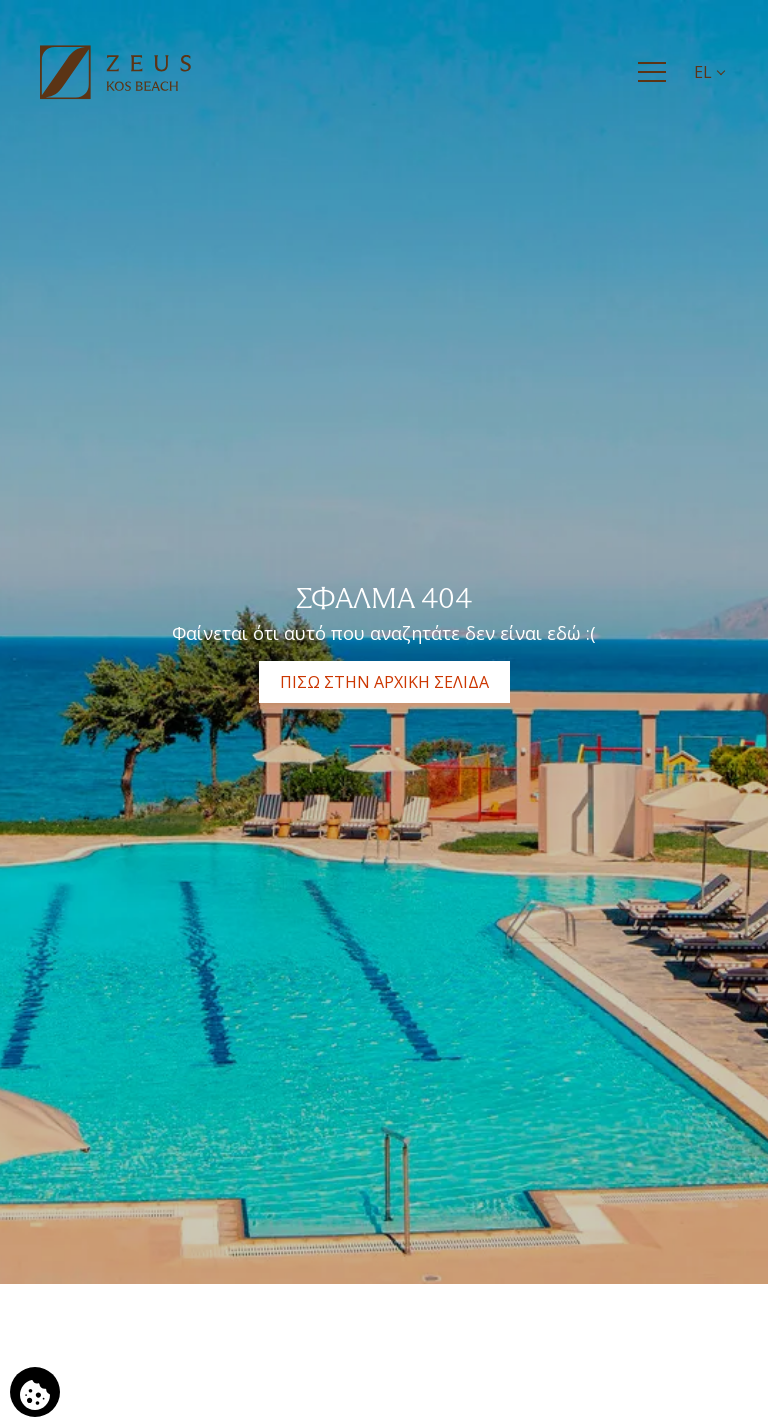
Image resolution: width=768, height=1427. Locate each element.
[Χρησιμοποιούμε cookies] (35, 1392)
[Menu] (652, 72)
